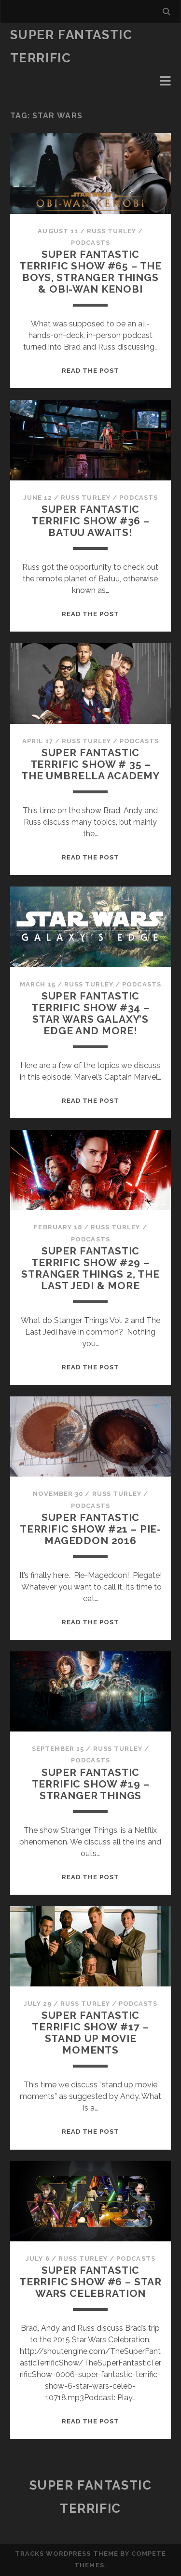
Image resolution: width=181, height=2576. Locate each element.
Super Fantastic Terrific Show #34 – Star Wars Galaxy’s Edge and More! (90, 1013)
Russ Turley (111, 231)
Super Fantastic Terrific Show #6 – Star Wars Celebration (90, 2281)
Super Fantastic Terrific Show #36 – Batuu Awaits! (90, 520)
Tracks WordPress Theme (66, 2553)
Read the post (91, 370)
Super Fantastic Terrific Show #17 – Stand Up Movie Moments (90, 2032)
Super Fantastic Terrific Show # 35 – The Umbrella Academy (90, 764)
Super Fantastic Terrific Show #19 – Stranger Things (91, 1784)
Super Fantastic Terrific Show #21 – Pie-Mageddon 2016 (90, 1529)
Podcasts (90, 242)
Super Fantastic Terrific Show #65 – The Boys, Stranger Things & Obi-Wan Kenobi (90, 271)
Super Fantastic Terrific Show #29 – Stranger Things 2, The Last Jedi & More (90, 1268)
